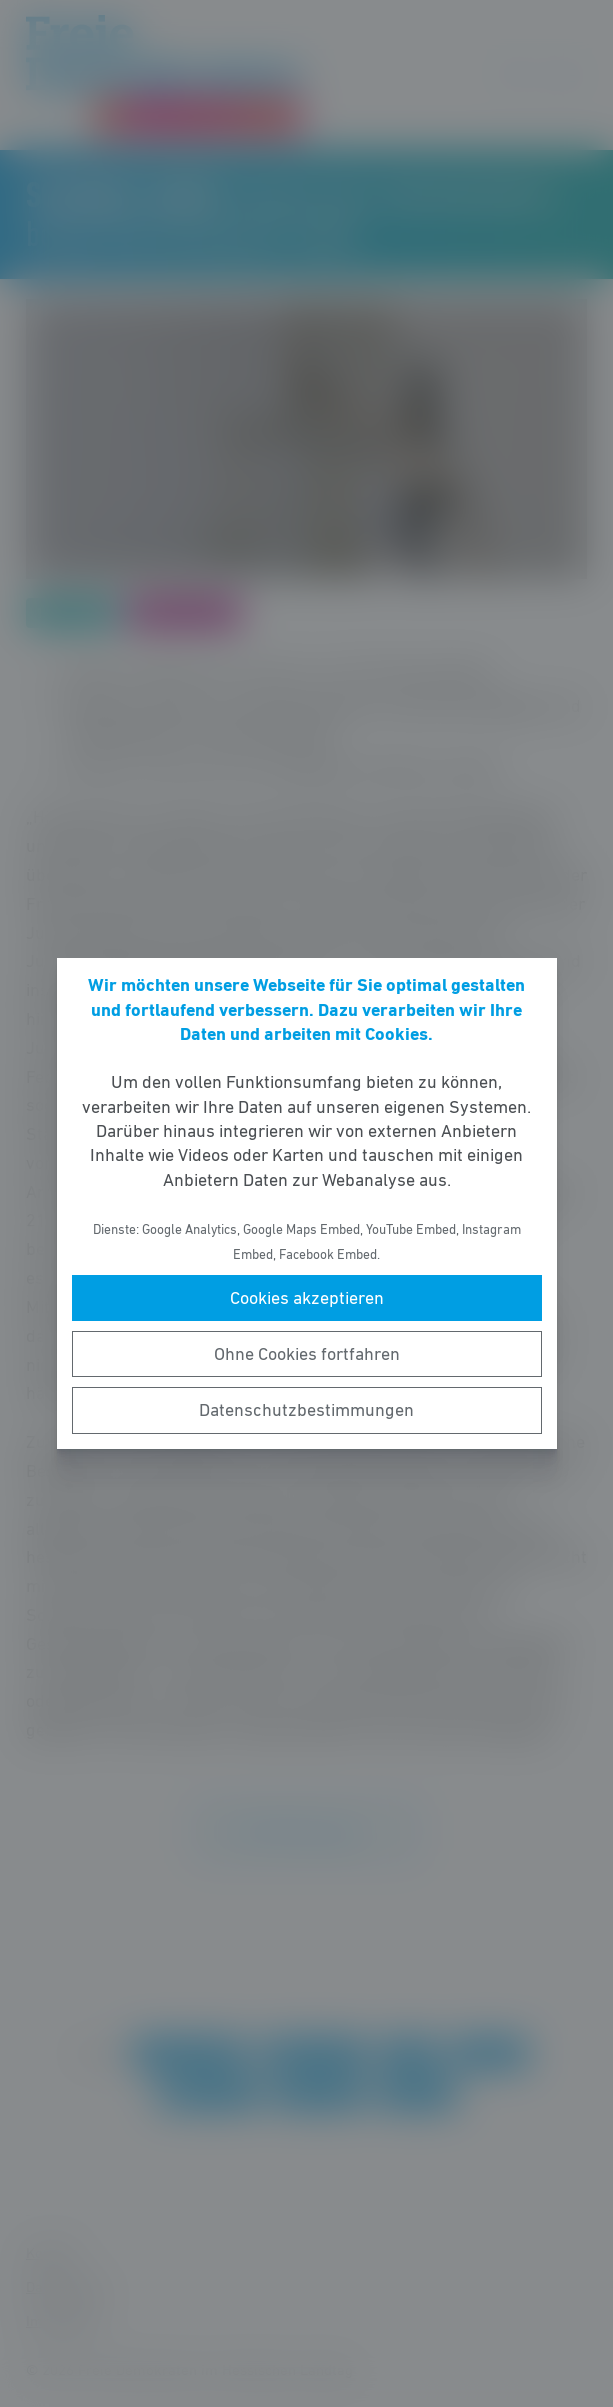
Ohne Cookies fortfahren (307, 1354)
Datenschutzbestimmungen (306, 1410)
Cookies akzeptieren (307, 1298)
